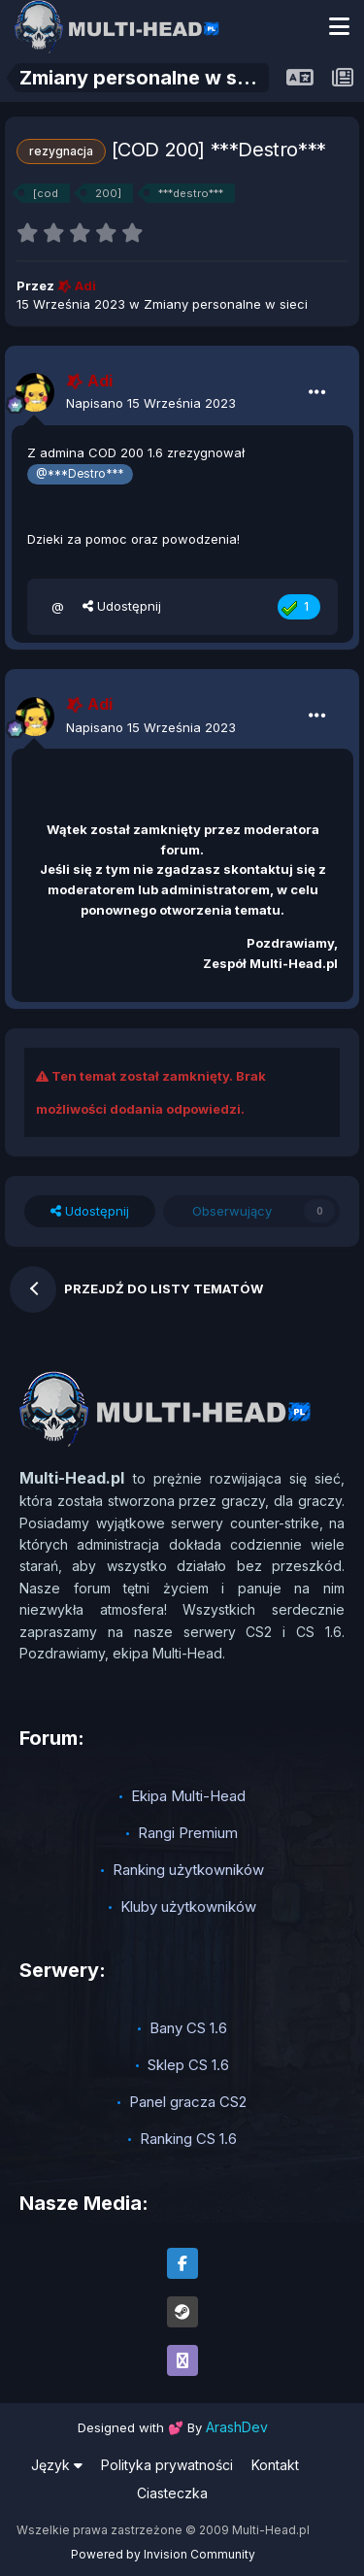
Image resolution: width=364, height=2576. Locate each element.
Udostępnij (122, 606)
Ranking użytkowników (188, 1869)
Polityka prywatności (167, 2465)
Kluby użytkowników (188, 1906)
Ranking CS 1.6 (188, 2138)
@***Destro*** (79, 474)
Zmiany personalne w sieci (226, 304)
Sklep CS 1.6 (188, 2065)
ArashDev (237, 2427)
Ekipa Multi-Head (188, 1796)
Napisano (151, 403)
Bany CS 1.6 (188, 2028)
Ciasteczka (172, 2493)
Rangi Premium (188, 1832)
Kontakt (275, 2465)
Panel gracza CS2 (188, 2101)
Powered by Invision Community (163, 2554)
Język (57, 2465)
